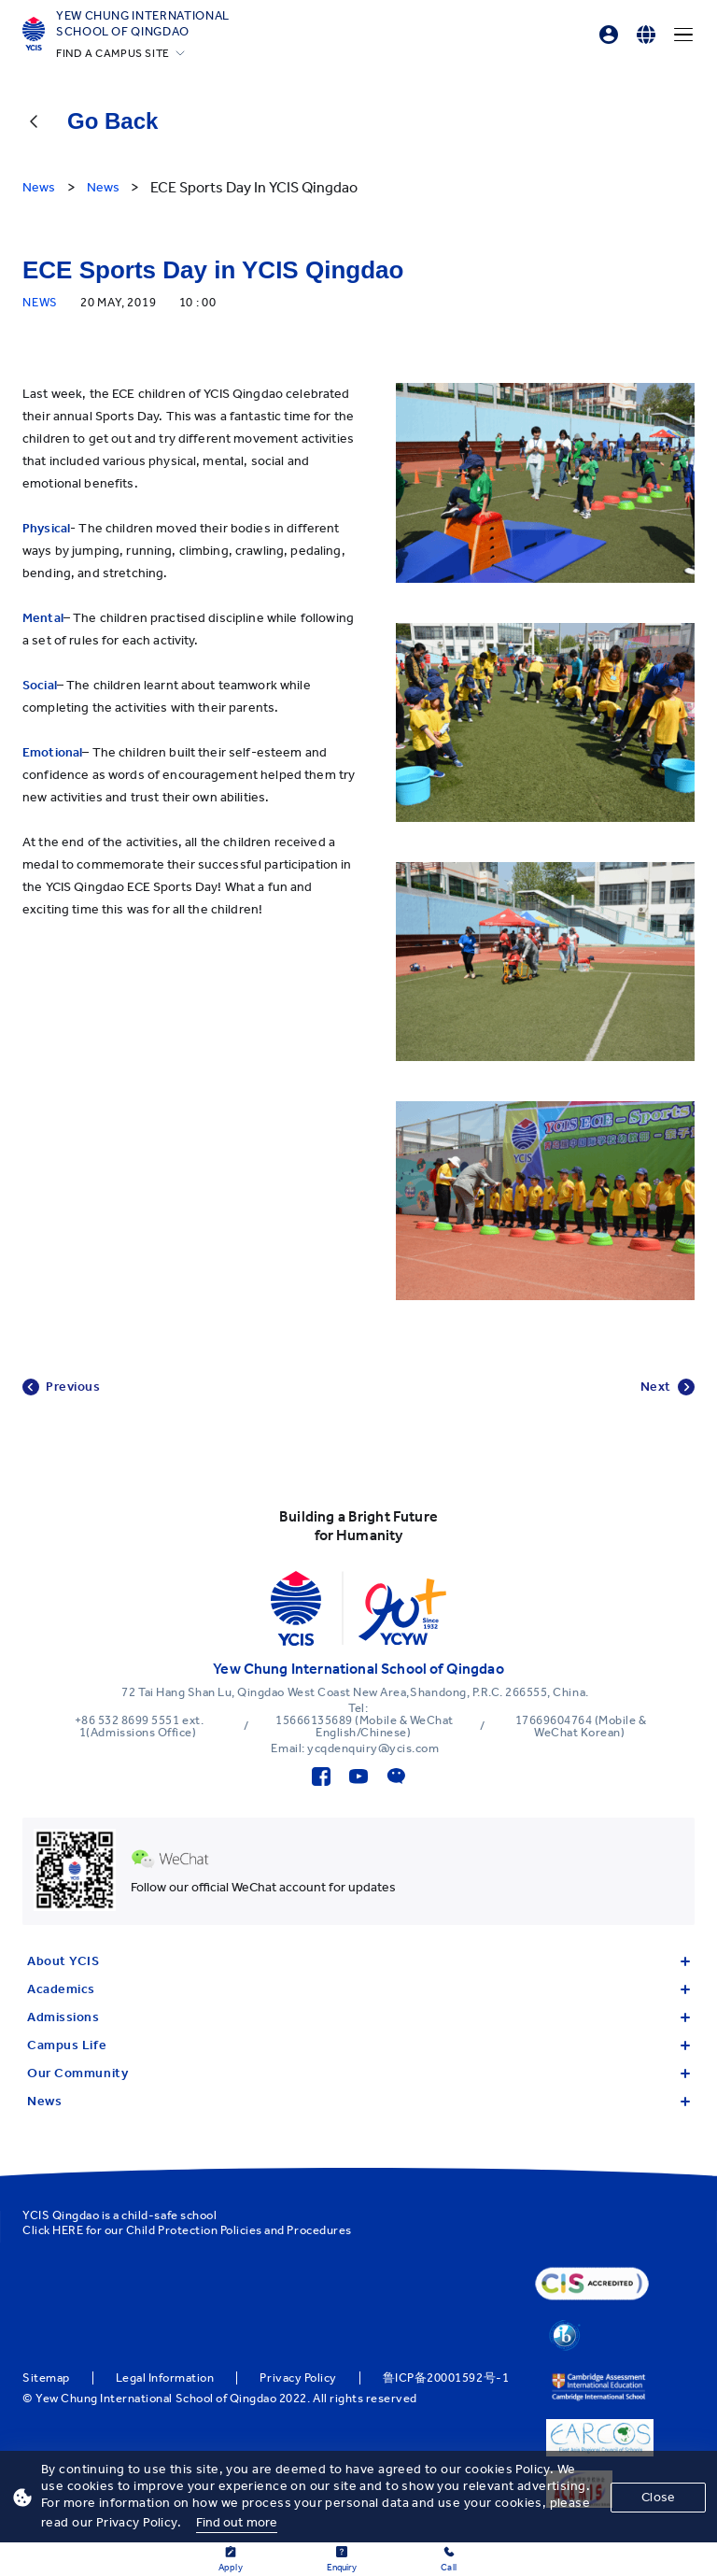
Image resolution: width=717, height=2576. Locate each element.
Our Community (358, 2073)
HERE (67, 2230)
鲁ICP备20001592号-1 (446, 2378)
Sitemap (46, 2378)
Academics (358, 1989)
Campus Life (358, 2045)
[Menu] (683, 34)
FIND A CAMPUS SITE (113, 53)
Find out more (237, 2522)
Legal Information (165, 2378)
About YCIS (358, 1961)
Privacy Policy (298, 2378)
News (358, 2101)
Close (658, 2497)
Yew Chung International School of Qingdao (143, 23)
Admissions (358, 2017)
